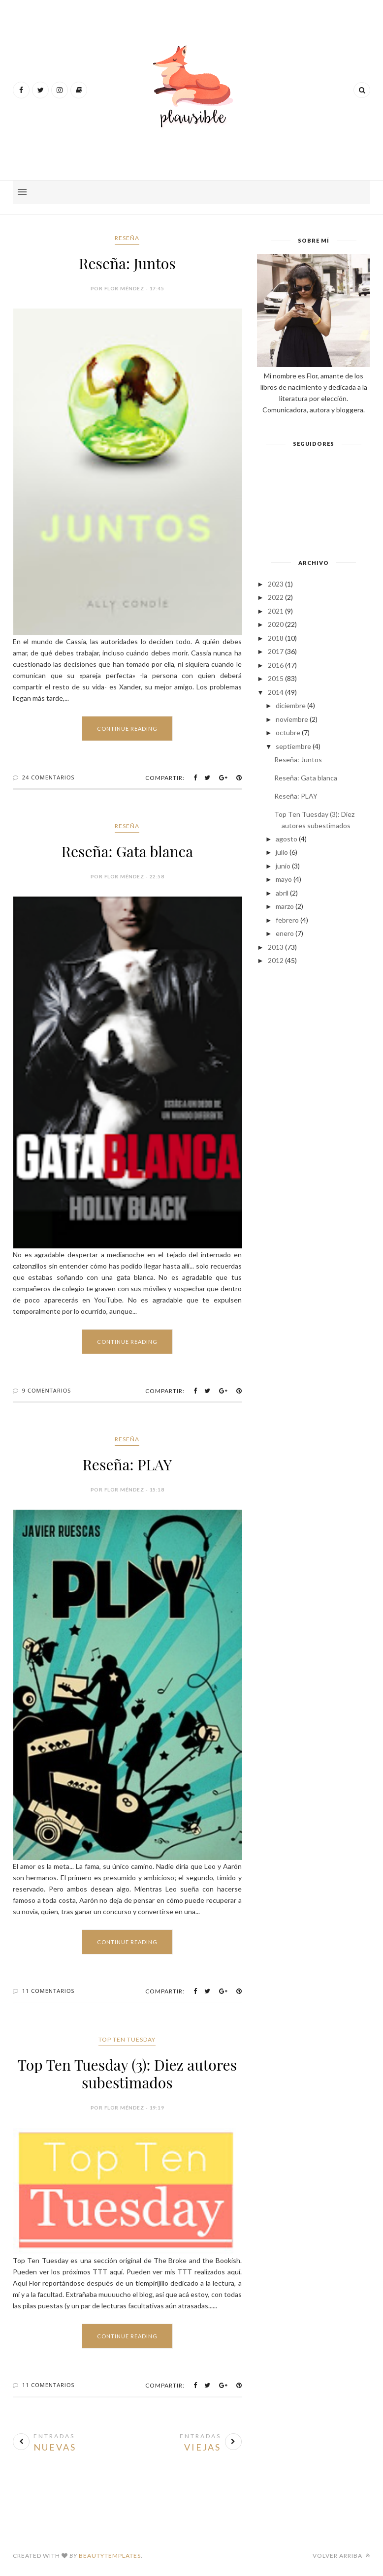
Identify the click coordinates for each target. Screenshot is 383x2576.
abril (282, 893)
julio (282, 852)
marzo (285, 906)
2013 (276, 947)
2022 (276, 597)
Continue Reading (127, 728)
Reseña (127, 238)
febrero (287, 920)
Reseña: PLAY (127, 1464)
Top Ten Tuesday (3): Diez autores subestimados (127, 2073)
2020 (276, 624)
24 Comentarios (48, 777)
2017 (276, 651)
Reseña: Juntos (127, 263)
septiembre (293, 746)
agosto (286, 839)
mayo (284, 879)
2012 (276, 960)
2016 (276, 665)
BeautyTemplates (110, 2555)
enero (285, 933)
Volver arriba (341, 2555)
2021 (276, 611)
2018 (276, 638)
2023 (276, 584)
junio (283, 866)
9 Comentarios (46, 1390)
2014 (276, 692)
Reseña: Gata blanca (127, 851)
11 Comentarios (48, 1990)
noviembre (292, 719)
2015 (276, 678)
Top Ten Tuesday (127, 2039)
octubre (288, 732)
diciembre (291, 705)
